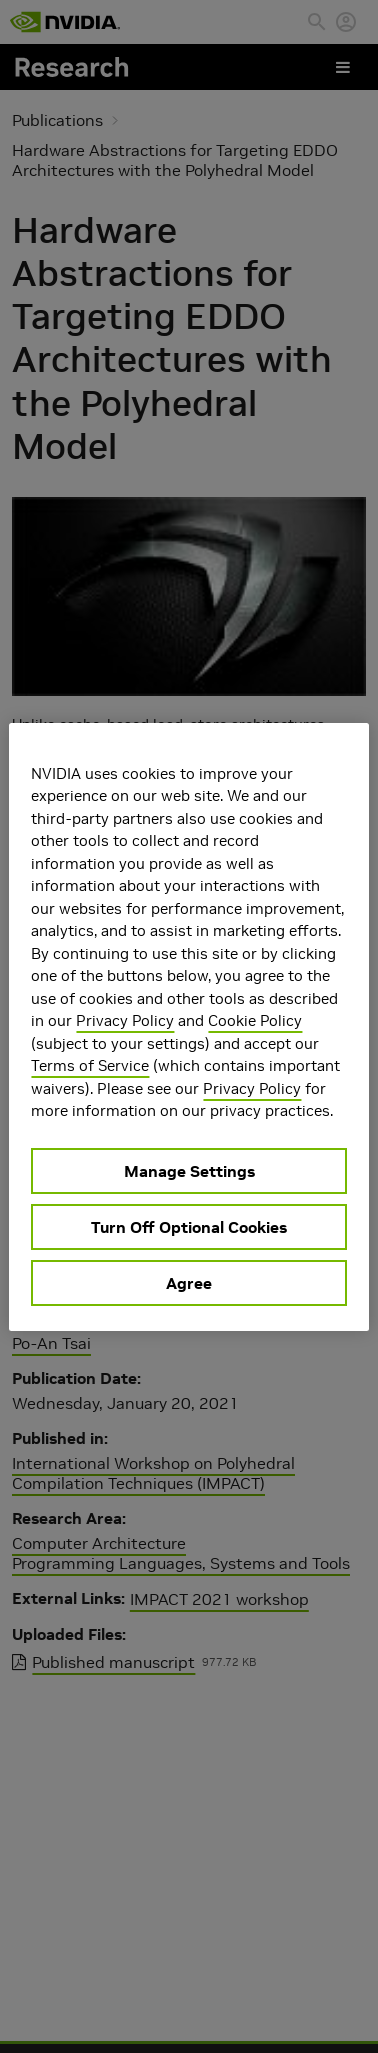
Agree (189, 1283)
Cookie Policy (255, 1020)
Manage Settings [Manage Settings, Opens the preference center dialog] (189, 1171)
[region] (188, 1027)
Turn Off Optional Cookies (189, 1227)
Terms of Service (90, 1065)
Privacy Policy (125, 1020)
